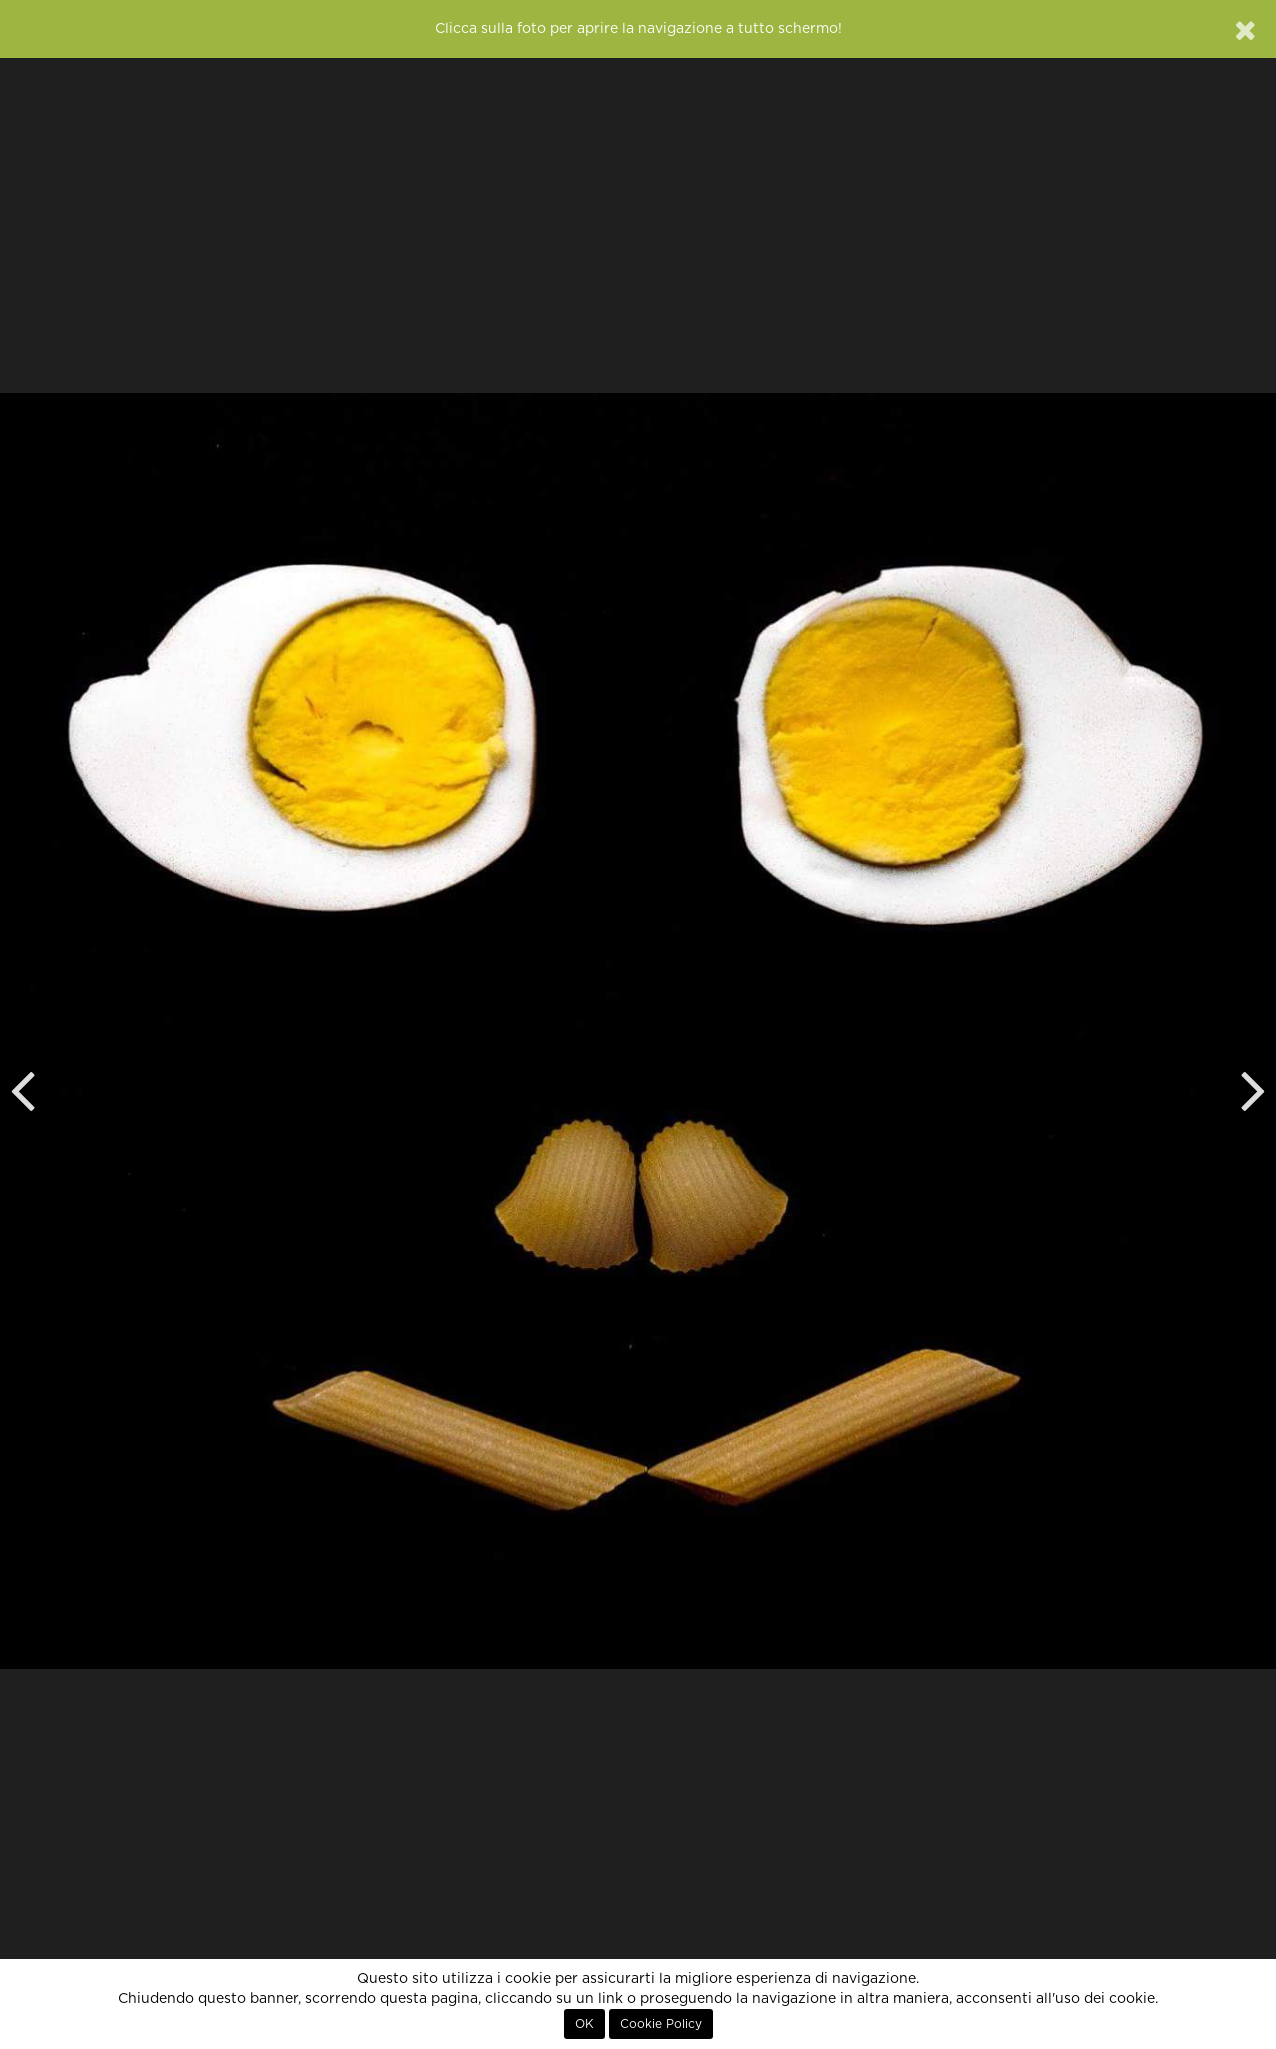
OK (584, 2024)
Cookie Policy (661, 2024)
